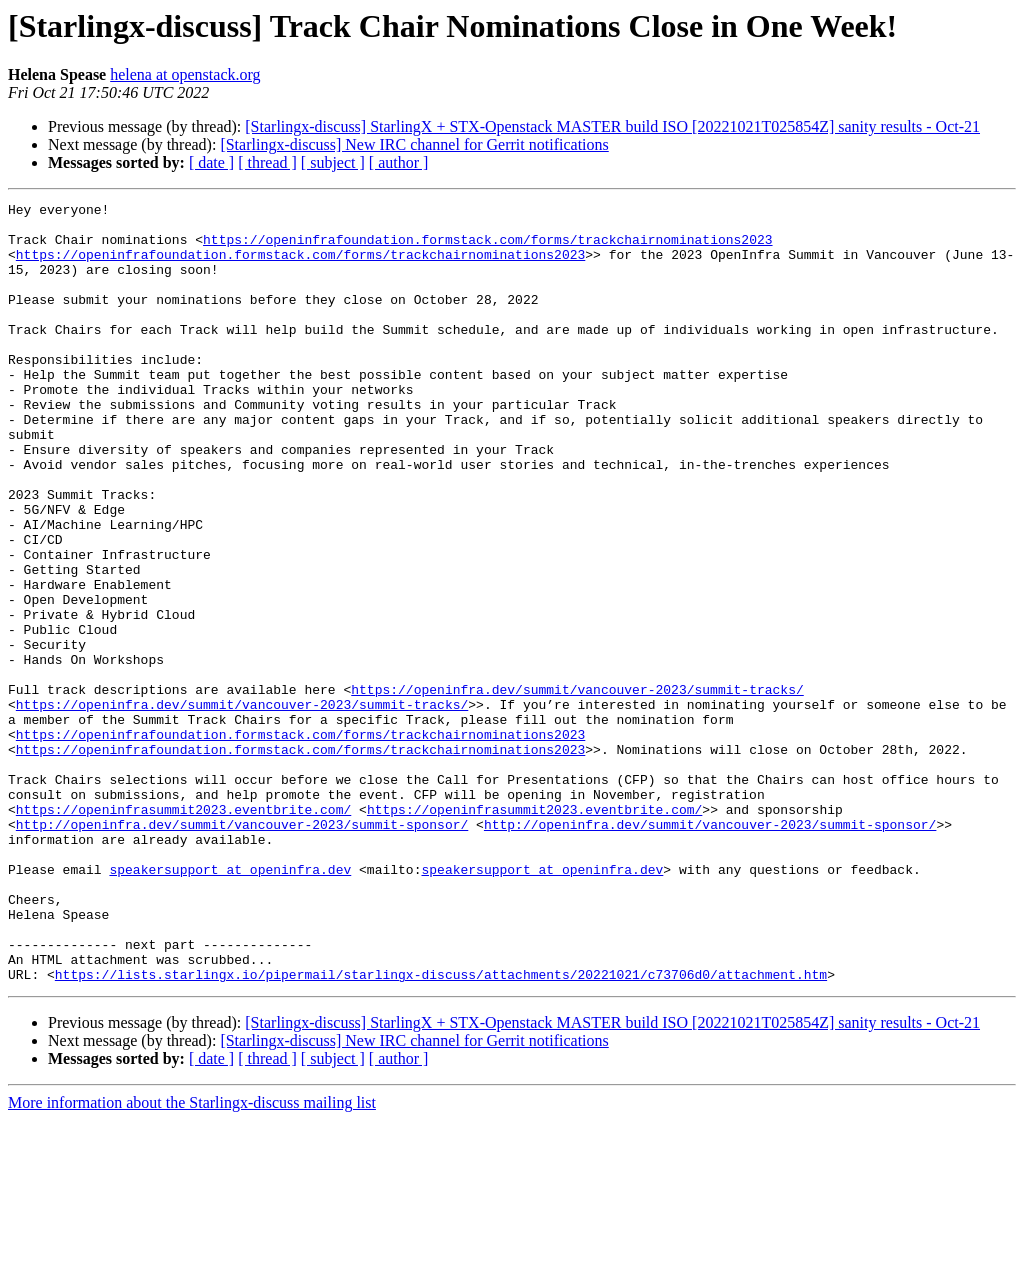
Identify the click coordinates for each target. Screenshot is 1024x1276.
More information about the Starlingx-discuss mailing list (192, 1258)
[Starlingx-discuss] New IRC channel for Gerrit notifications (414, 144)
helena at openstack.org (185, 74)
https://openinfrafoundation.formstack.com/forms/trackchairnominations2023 (487, 248)
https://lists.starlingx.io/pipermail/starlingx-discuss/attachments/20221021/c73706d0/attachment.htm (441, 1130)
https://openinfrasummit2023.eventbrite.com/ (183, 932)
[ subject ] (333, 162)
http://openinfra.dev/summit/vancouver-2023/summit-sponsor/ (242, 950)
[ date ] (211, 162)
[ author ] (399, 162)
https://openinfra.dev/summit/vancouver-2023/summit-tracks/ (577, 788)
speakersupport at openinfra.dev (230, 1004)
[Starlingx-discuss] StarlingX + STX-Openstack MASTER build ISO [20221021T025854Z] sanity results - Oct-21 (612, 126)
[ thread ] (267, 162)
